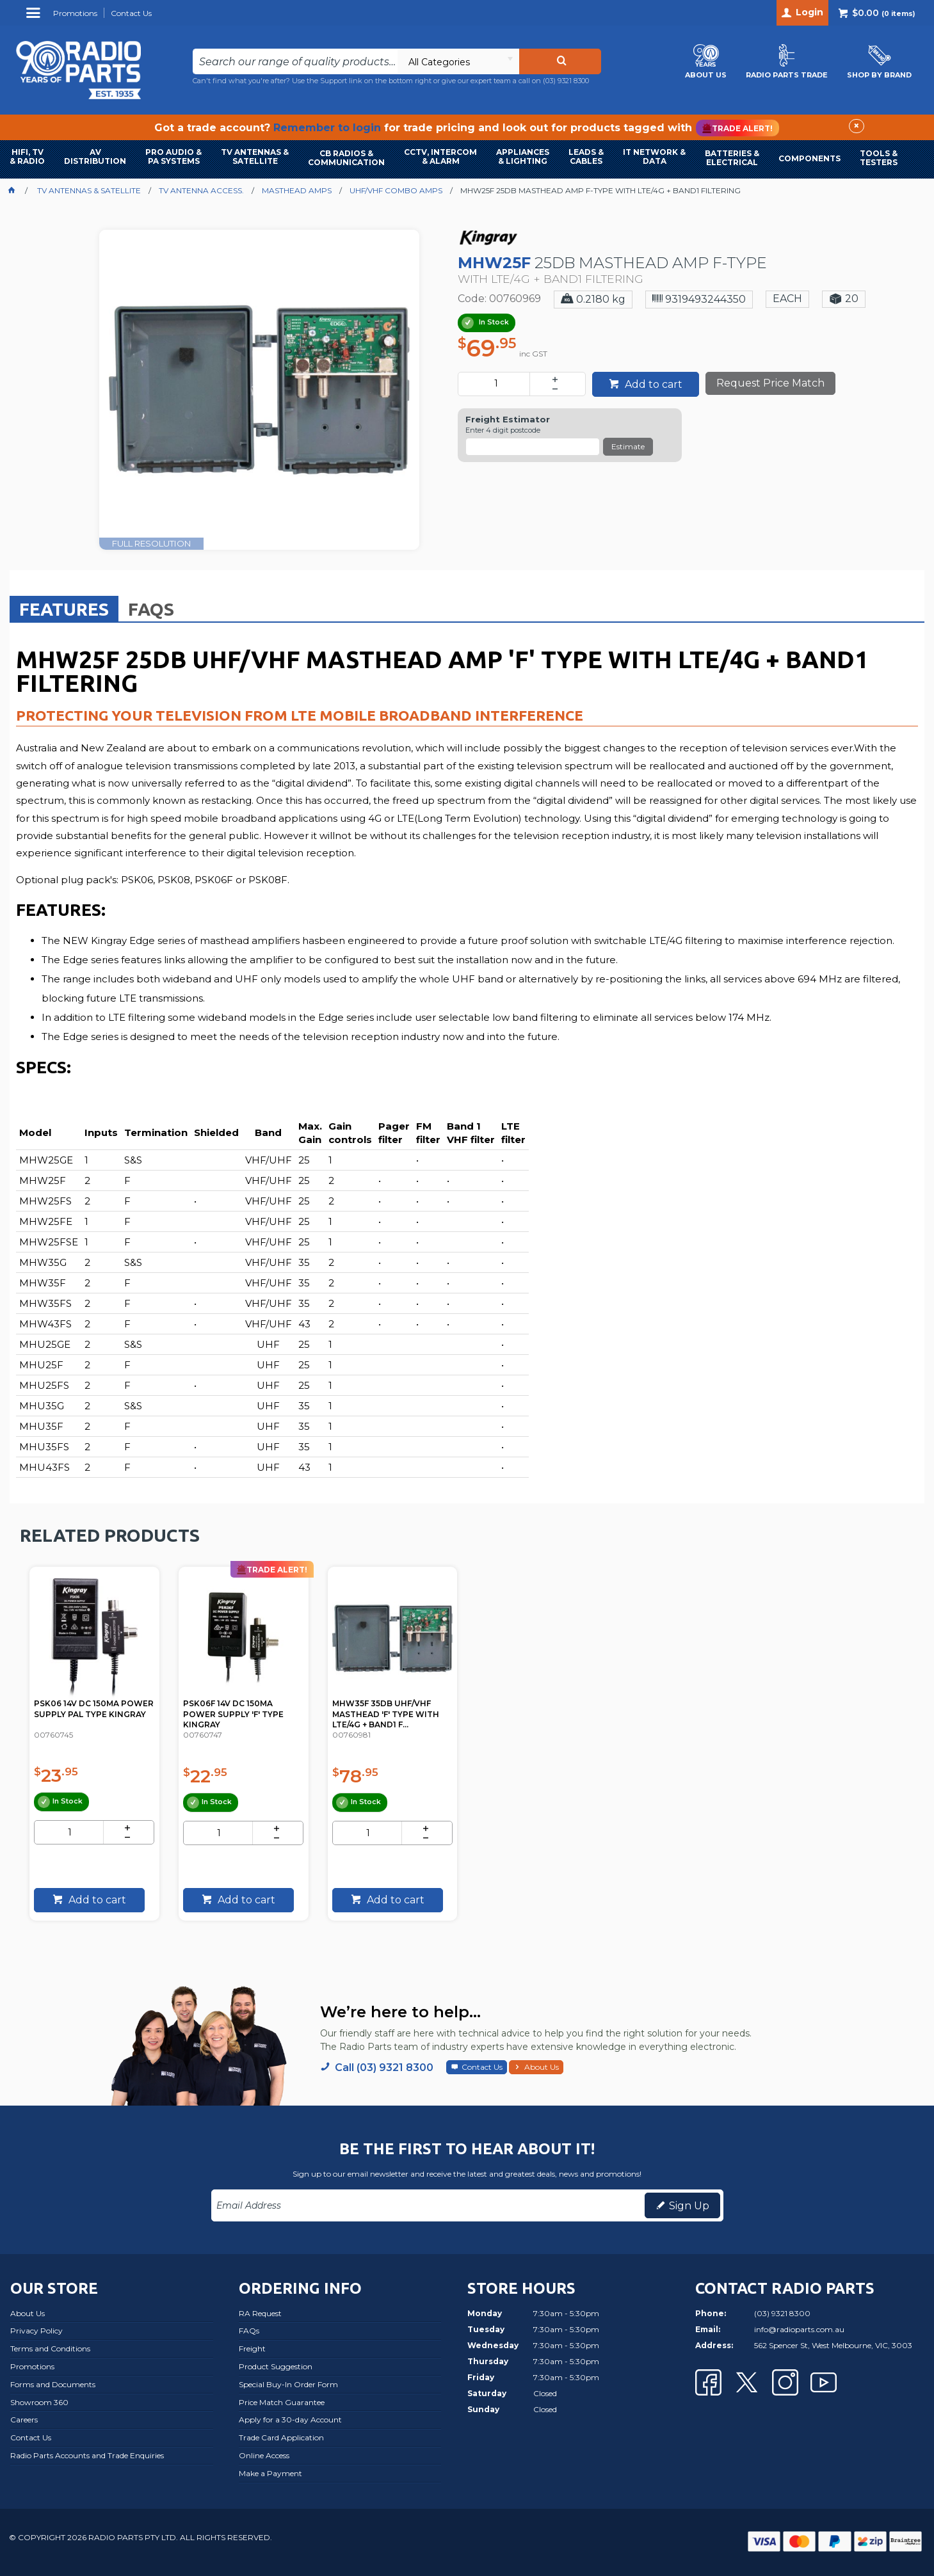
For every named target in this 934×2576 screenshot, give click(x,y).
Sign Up (689, 2206)
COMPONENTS (809, 158)
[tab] (64, 608)
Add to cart (652, 384)
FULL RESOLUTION (151, 543)
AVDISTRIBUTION (95, 156)
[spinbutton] (496, 384)
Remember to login (327, 128)
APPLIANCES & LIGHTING (522, 156)
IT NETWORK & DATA (654, 156)
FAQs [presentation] (151, 609)
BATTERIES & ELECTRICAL (732, 157)
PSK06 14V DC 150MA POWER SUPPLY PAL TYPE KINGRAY (93, 1708)
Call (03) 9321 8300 (384, 2067)
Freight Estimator (507, 419)
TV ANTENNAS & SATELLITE (255, 156)
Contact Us (482, 2067)
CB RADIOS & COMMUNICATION (346, 157)
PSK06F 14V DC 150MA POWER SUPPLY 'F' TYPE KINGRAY (239, 1708)
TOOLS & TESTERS (879, 157)
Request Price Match (770, 383)
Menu (35, 18)
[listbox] (458, 61)
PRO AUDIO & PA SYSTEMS (173, 156)
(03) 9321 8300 (566, 80)
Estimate (628, 446)
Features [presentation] (64, 609)
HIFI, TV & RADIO (27, 156)
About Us (541, 2067)
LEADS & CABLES (586, 156)
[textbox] (295, 61)
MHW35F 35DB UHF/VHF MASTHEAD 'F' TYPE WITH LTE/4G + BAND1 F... (391, 1708)
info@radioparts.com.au (799, 2329)
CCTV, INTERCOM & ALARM (440, 156)
